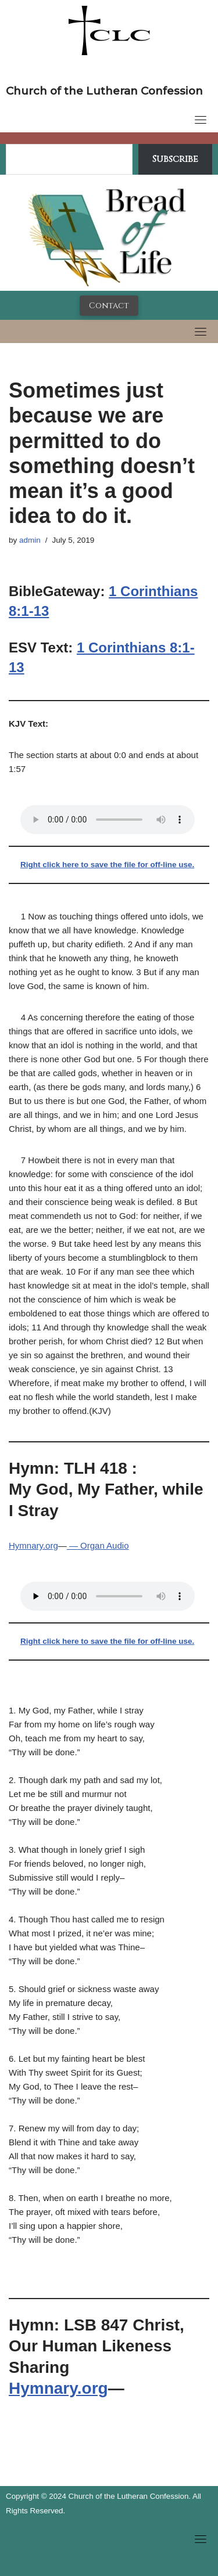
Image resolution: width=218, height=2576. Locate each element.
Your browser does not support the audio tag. (107, 819)
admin (30, 540)
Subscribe (175, 159)
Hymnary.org (33, 1545)
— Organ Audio (98, 1545)
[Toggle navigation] (200, 119)
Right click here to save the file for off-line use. (107, 864)
